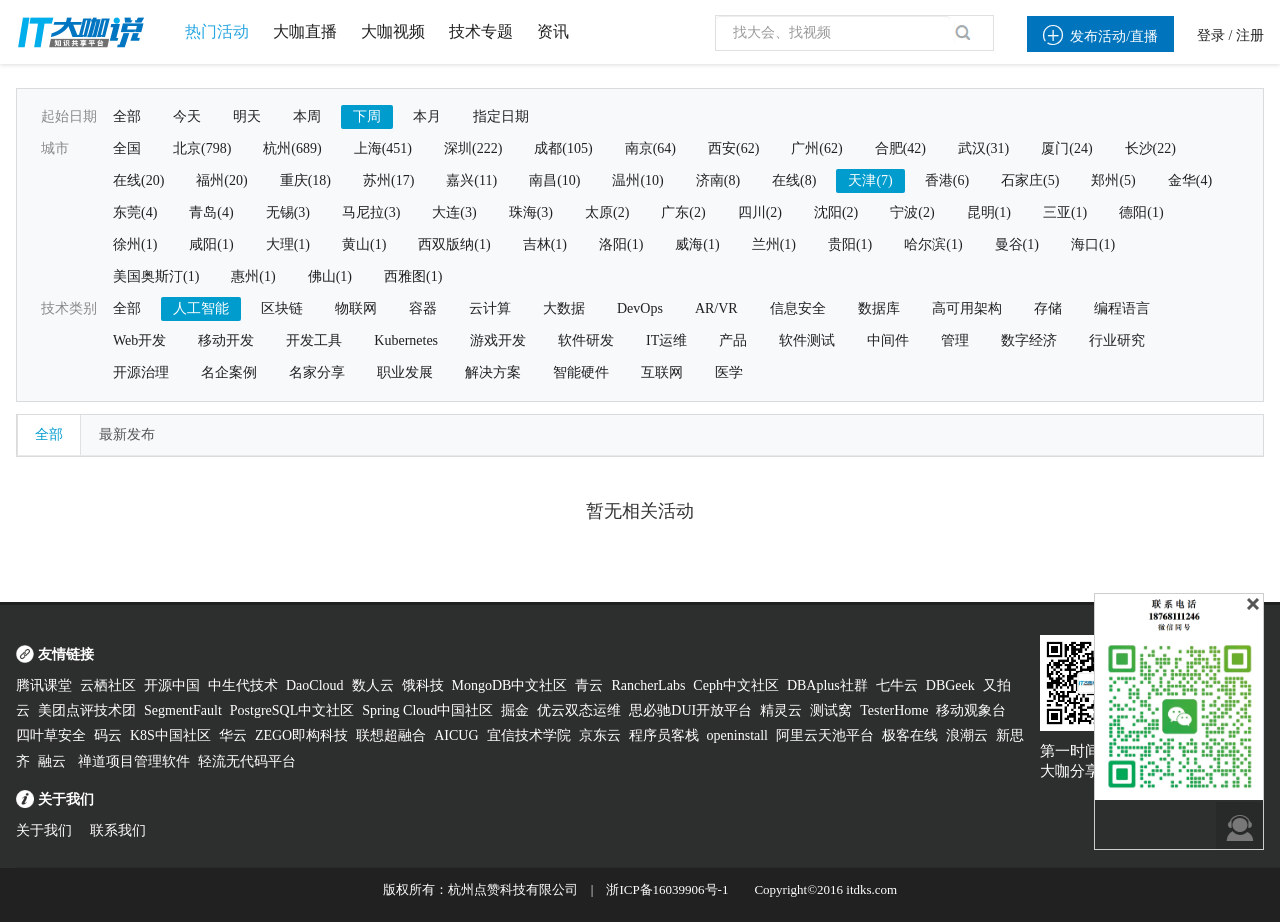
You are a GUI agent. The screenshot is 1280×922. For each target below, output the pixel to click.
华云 (233, 735)
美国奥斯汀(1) (156, 276)
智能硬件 (581, 372)
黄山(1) (364, 244)
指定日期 (501, 116)
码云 (108, 735)
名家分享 (317, 372)
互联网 (662, 372)
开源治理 (141, 372)
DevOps (640, 308)
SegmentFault (183, 710)
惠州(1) (253, 276)
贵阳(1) (850, 244)
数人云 (373, 685)
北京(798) (202, 148)
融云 (54, 761)
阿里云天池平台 (825, 735)
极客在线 (910, 735)
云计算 (490, 308)
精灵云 (781, 710)
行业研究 (1117, 340)
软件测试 (807, 340)
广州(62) (816, 148)
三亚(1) (1065, 212)
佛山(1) (330, 276)
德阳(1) (1141, 212)
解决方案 (493, 372)
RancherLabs (648, 685)
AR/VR (716, 308)
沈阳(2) (836, 212)
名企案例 (229, 372)
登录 (1211, 35)
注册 (1250, 35)
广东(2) (683, 212)
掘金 (515, 710)
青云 (589, 685)
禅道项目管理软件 (134, 761)
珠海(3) (531, 212)
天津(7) (870, 180)
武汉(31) (983, 148)
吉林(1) (545, 244)
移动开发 (226, 340)
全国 (127, 148)
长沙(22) (1150, 148)
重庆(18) (305, 180)
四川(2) (760, 212)
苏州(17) (388, 180)
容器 (423, 308)
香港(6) (947, 180)
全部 (127, 116)
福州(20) (221, 180)
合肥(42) (900, 148)
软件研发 (586, 340)
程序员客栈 (664, 735)
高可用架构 (967, 308)
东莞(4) (135, 212)
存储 (1048, 308)
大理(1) (288, 244)
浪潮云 (967, 735)
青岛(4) (211, 212)
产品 (733, 340)
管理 (955, 340)
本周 (307, 116)
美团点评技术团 (87, 710)
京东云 (600, 735)
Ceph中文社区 (736, 685)
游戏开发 (498, 340)
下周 (367, 116)
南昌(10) (554, 180)
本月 (427, 116)
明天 (247, 116)
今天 (187, 116)
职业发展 (405, 372)
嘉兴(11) (471, 180)
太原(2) (607, 212)
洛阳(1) (621, 244)
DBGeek (950, 685)
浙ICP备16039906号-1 (667, 889)
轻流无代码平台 (247, 761)
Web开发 (139, 340)
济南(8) (718, 180)
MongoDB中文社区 (510, 685)
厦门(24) (1066, 148)
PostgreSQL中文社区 (292, 710)
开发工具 (314, 340)
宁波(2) (912, 212)
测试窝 (831, 710)
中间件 (888, 340)
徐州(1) (135, 244)
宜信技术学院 (529, 735)
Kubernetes (406, 340)
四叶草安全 (51, 735)
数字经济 (1029, 340)
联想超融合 (391, 735)
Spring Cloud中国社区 (427, 710)
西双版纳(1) (454, 244)
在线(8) (794, 180)
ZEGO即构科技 (301, 735)
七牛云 (897, 685)
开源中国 (172, 685)
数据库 (879, 308)
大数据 (564, 308)
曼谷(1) (1017, 244)
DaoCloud (315, 685)
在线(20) (138, 180)
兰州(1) (774, 244)
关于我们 (44, 830)
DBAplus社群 (827, 685)
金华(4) (1190, 180)
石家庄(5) (1030, 180)
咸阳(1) (211, 244)
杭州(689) (292, 148)
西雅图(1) (413, 276)
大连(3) (454, 212)
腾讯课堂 (44, 685)
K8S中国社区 (170, 735)
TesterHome (894, 710)
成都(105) (563, 148)
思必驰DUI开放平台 (690, 710)
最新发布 (127, 434)
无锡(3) (288, 212)
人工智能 (201, 308)
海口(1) (1093, 244)
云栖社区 (108, 685)
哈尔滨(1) (933, 244)
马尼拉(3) (371, 212)
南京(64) (650, 148)
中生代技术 (243, 685)
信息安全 (798, 308)
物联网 (356, 308)
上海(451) (383, 148)
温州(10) (637, 180)
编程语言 (1122, 308)
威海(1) (697, 244)
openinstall (737, 735)
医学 (729, 372)
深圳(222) (473, 148)
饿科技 (423, 685)
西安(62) (733, 148)
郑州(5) (1113, 180)
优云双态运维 (579, 710)
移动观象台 (971, 710)
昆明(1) (989, 212)
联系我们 (118, 830)
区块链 (282, 308)
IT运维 (666, 340)
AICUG (456, 735)
